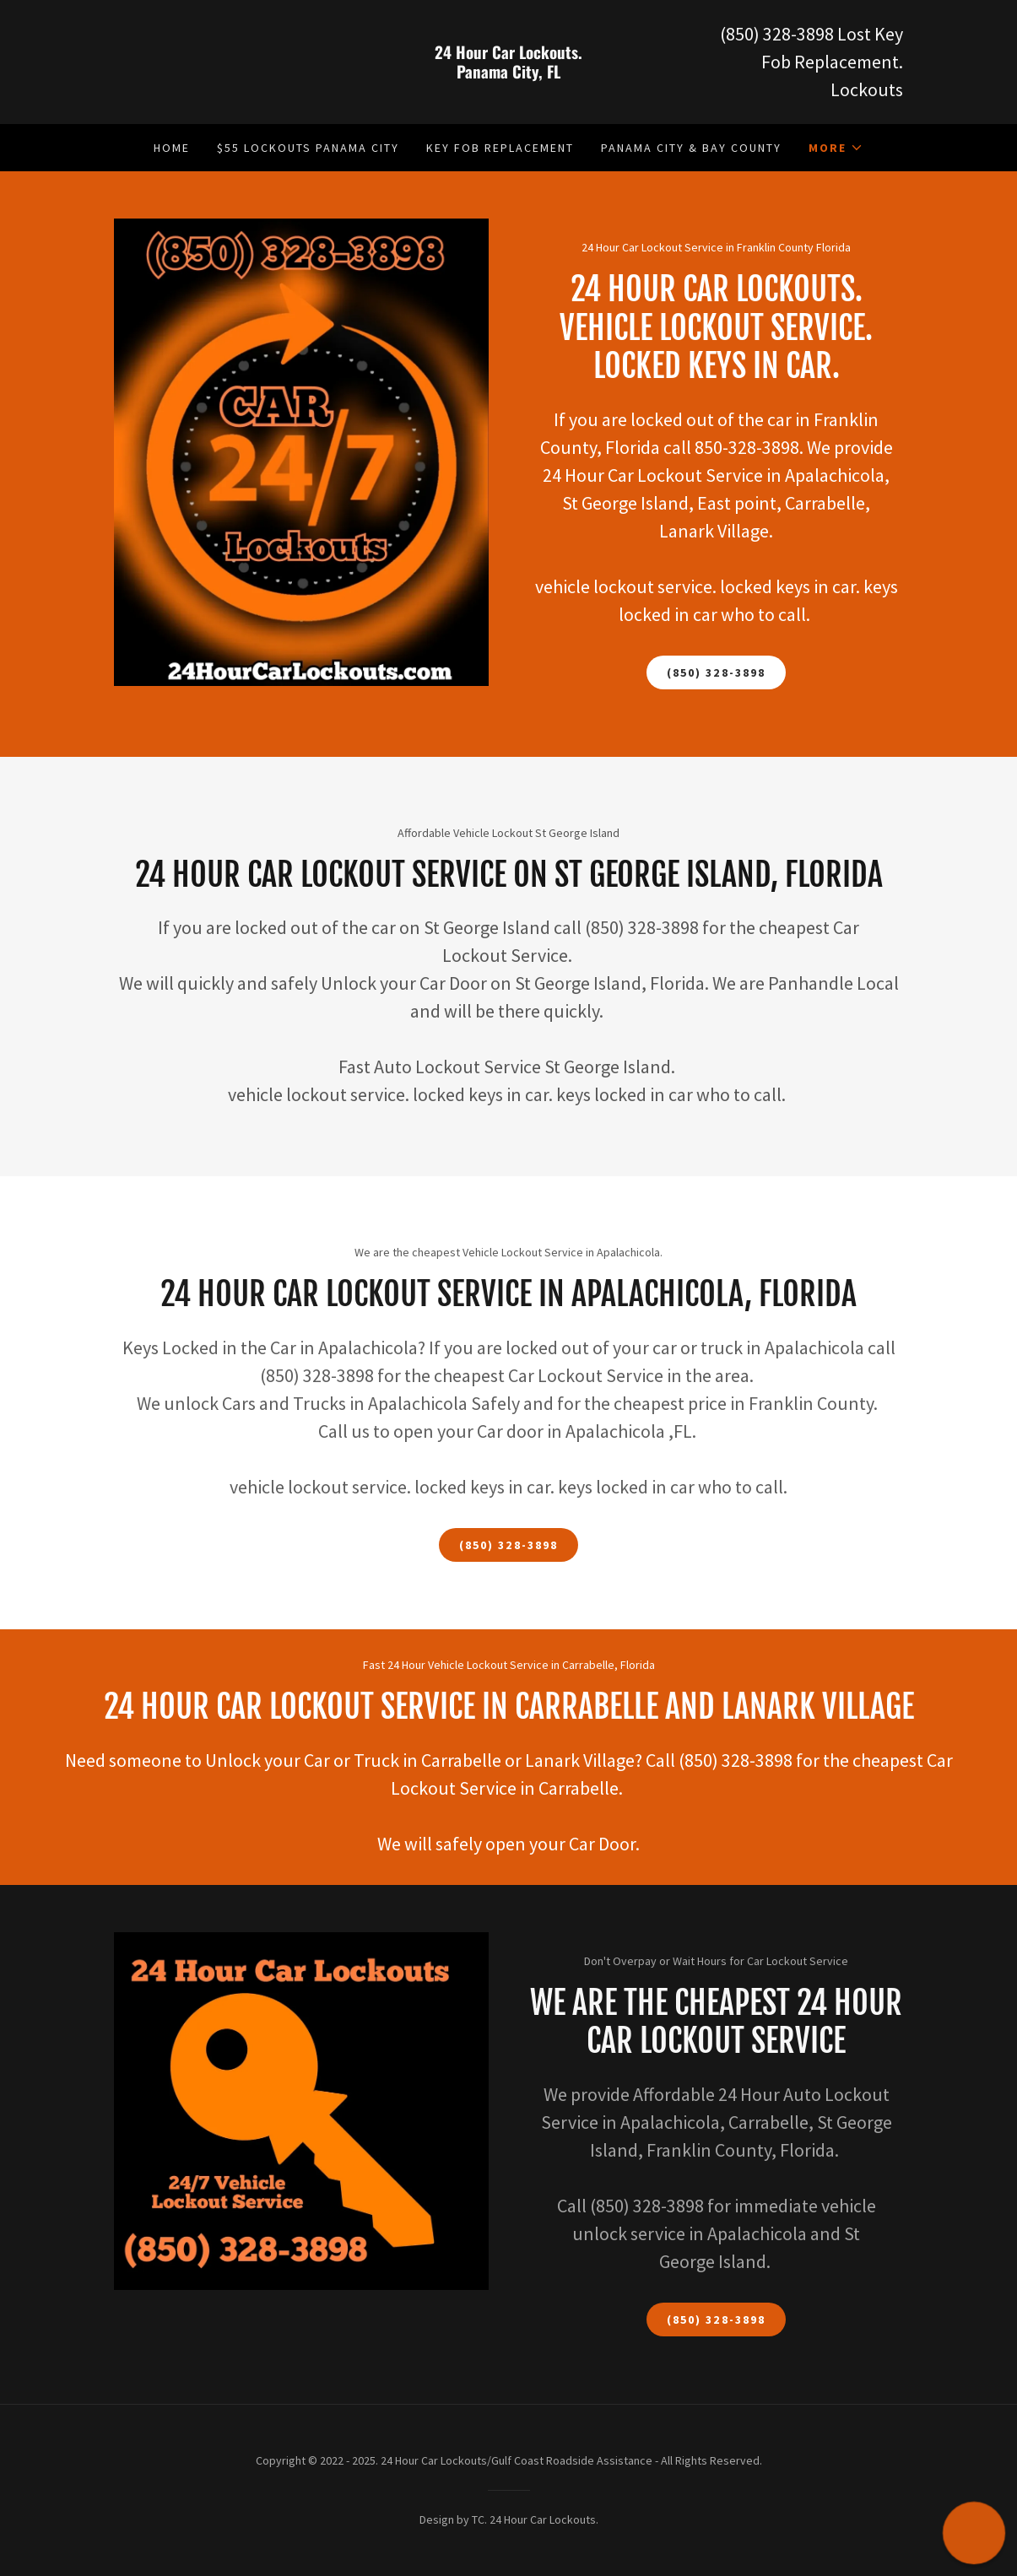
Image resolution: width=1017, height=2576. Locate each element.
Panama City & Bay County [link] (691, 147)
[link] (508, 73)
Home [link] (172, 147)
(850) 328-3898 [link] (777, 34)
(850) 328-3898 (716, 672)
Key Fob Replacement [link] (500, 147)
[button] (836, 148)
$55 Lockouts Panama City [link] (308, 147)
